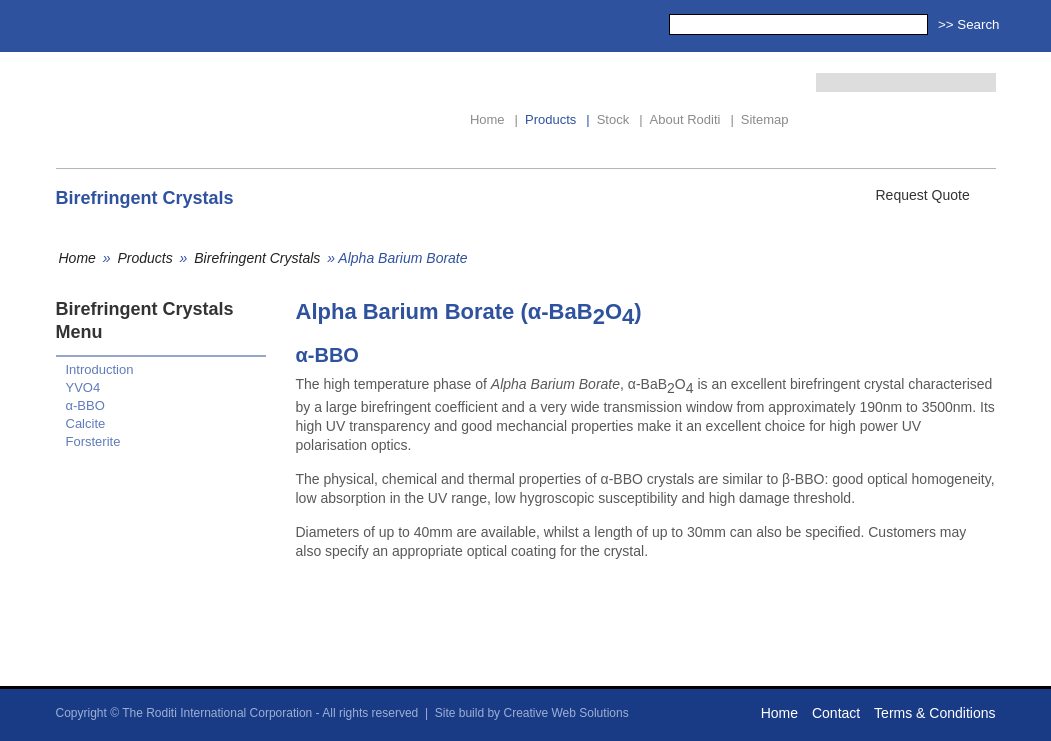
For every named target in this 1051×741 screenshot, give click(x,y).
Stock (620, 119)
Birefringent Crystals (257, 258)
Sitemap (765, 119)
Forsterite (93, 441)
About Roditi (692, 119)
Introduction (100, 369)
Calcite (86, 423)
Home (494, 119)
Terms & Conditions (934, 713)
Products (557, 119)
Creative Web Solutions (565, 713)
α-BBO (85, 405)
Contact (836, 713)
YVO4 (83, 387)
